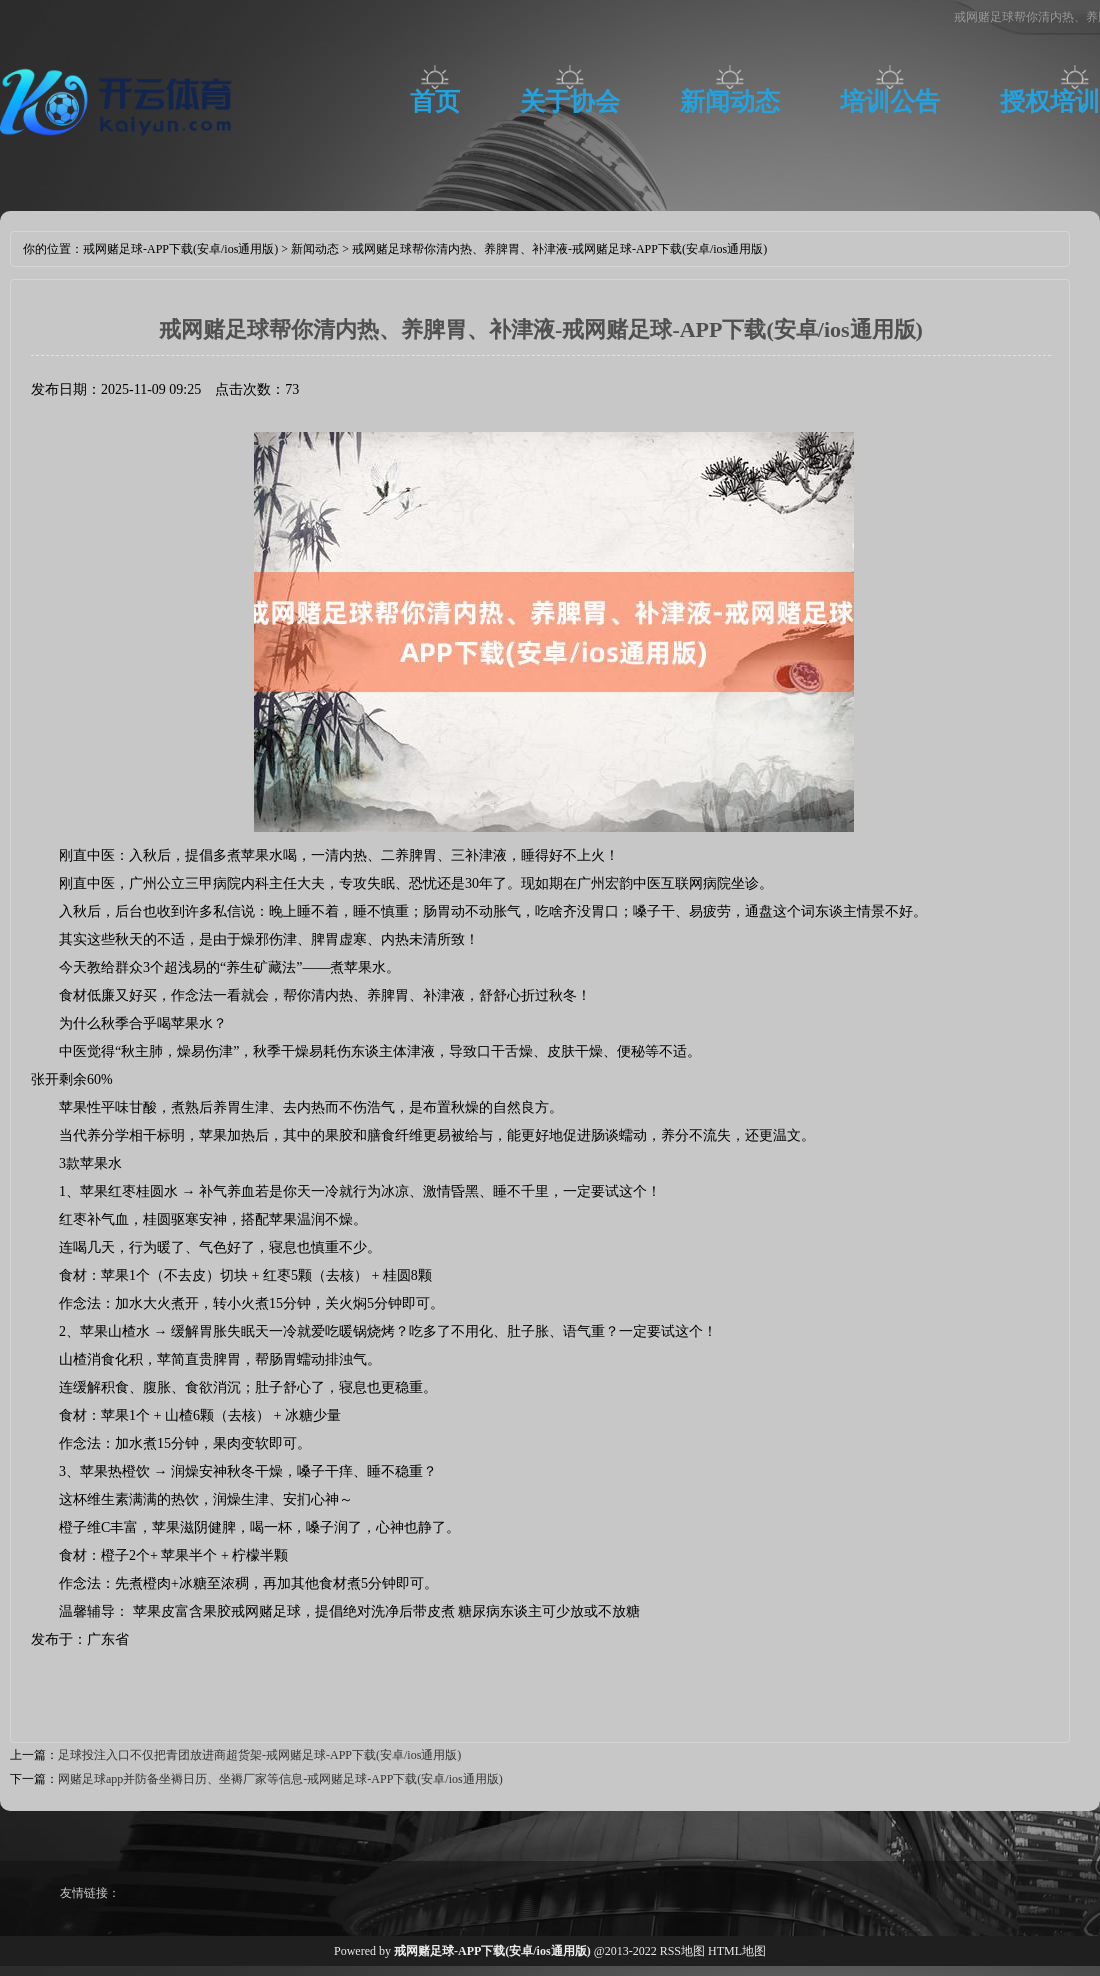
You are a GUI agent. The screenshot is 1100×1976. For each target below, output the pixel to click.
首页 (435, 101)
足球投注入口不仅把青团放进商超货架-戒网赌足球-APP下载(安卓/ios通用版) (259, 1755)
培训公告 (890, 101)
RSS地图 (682, 1951)
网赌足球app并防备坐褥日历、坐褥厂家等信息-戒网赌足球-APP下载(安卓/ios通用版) (280, 1779)
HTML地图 (737, 1951)
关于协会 (570, 101)
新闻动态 (730, 101)
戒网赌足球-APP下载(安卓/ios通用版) (180, 249)
